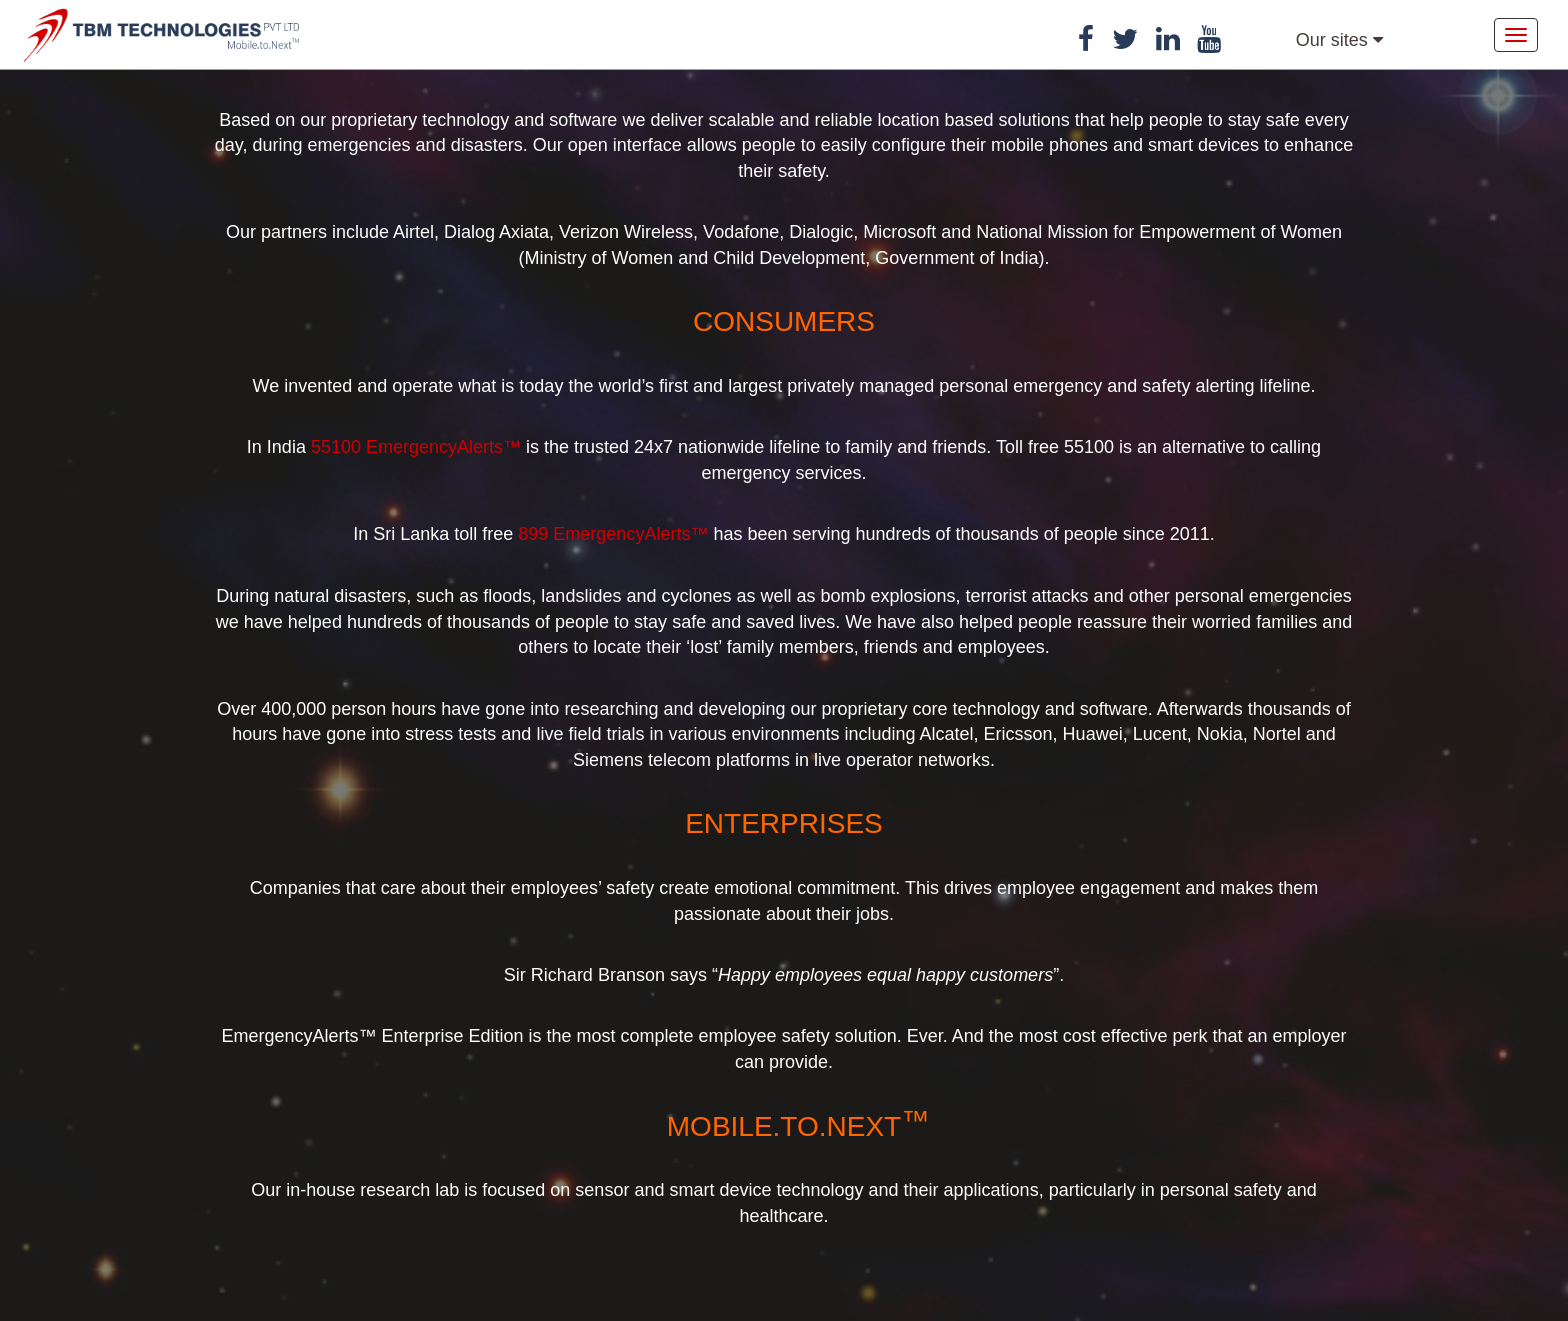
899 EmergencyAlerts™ (613, 534)
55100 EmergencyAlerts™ (416, 447)
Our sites (1339, 40)
